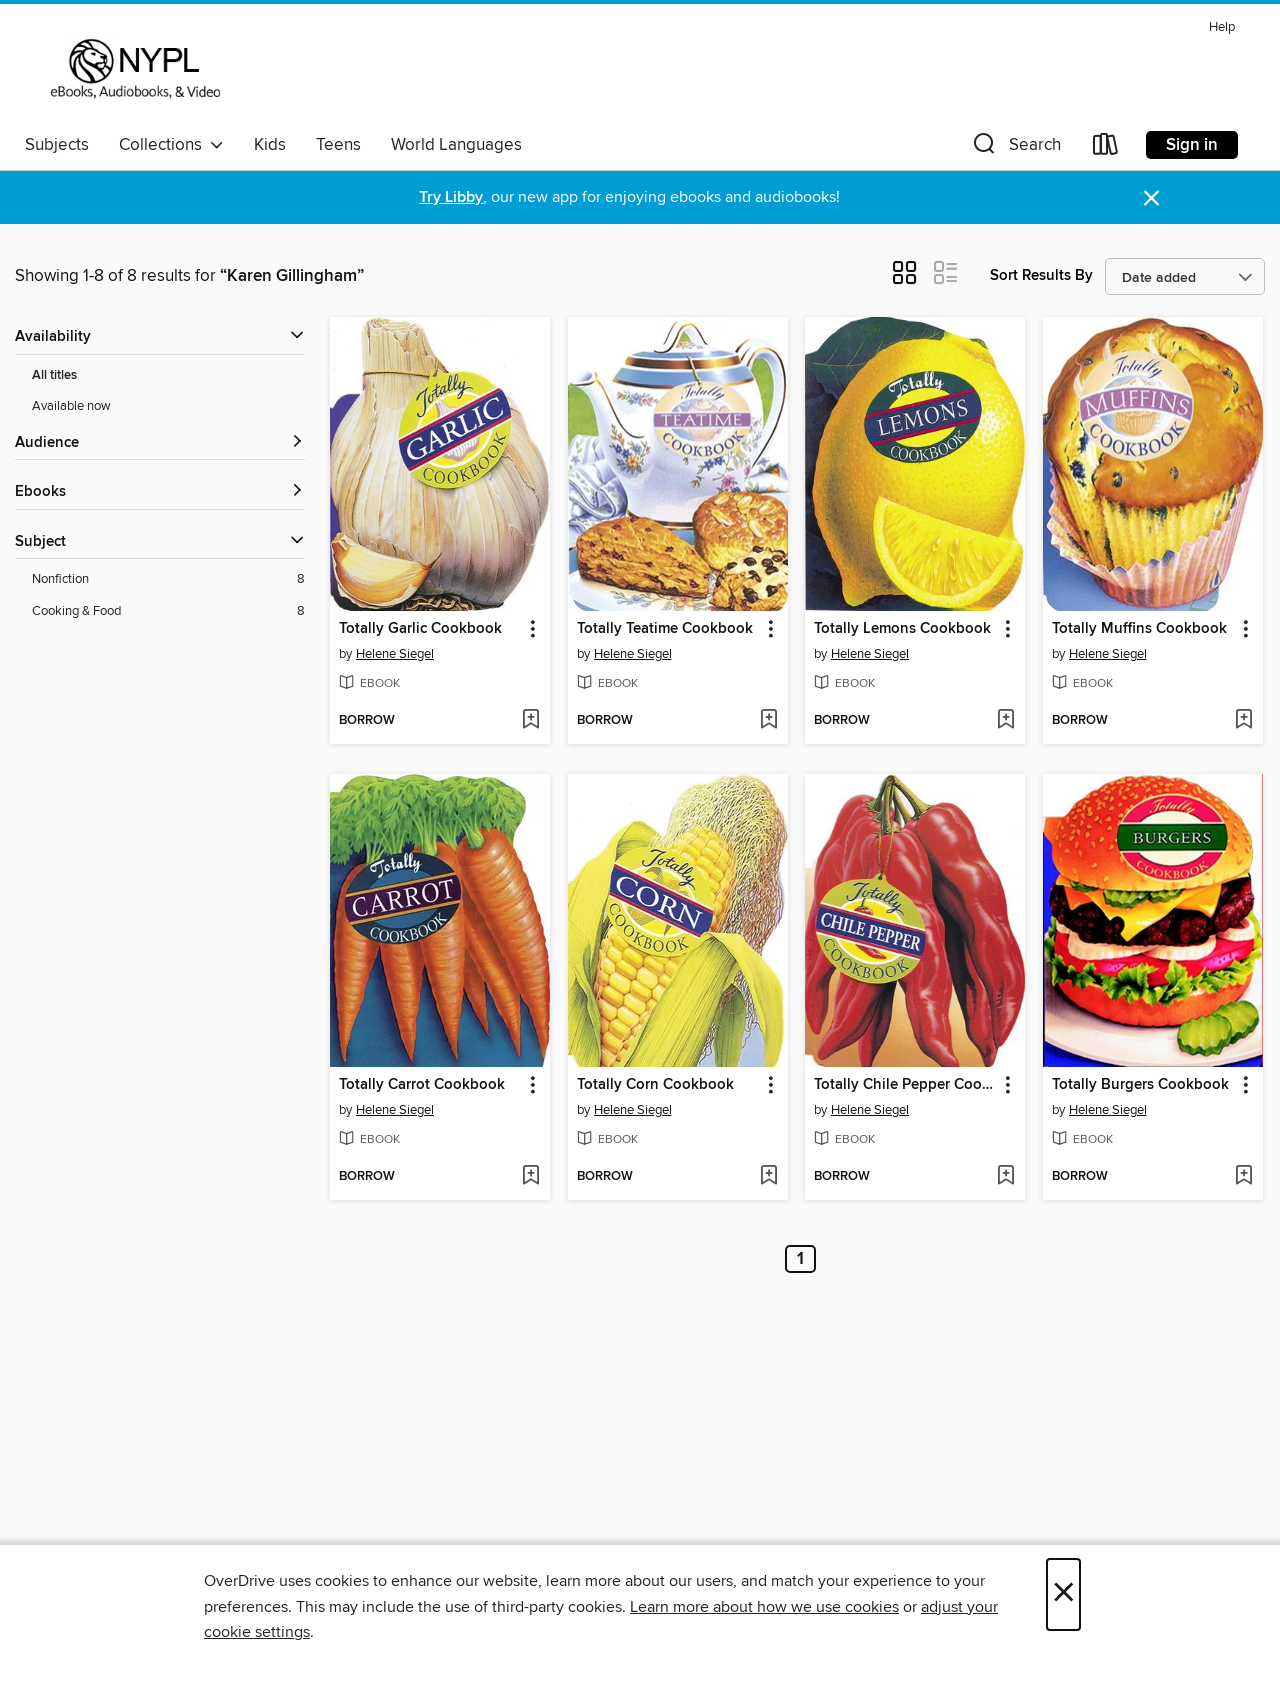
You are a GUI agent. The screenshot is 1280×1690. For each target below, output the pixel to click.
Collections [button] (171, 145)
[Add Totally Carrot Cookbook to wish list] (530, 1177)
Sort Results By (1041, 275)
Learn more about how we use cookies (764, 1607)
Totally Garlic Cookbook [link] (420, 629)
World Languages (456, 145)
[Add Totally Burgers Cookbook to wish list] (1243, 1177)
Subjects (57, 145)
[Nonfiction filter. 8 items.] (168, 579)
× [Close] (1063, 1594)
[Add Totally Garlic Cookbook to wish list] (530, 721)
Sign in (1192, 145)
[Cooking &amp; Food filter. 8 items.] (168, 611)
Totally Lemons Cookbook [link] (902, 629)
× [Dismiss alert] (1151, 198)
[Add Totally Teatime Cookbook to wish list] (768, 721)
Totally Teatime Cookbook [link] (665, 629)
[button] (1015, 148)
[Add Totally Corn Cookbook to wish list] (768, 1177)
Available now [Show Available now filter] (71, 406)
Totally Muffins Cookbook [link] (1139, 629)
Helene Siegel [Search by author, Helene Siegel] (395, 654)
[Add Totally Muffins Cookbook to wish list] (1243, 721)
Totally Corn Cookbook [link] (655, 1085)
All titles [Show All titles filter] (54, 375)
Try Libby (451, 197)
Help (1222, 27)
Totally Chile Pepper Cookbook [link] (905, 1085)
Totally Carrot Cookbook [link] (422, 1085)
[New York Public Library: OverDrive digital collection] (133, 69)
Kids (270, 145)
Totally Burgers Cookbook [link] (1140, 1085)
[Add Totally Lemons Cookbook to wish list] (1005, 721)
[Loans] (1106, 148)
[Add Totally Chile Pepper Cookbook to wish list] (1005, 1177)
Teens (338, 145)
